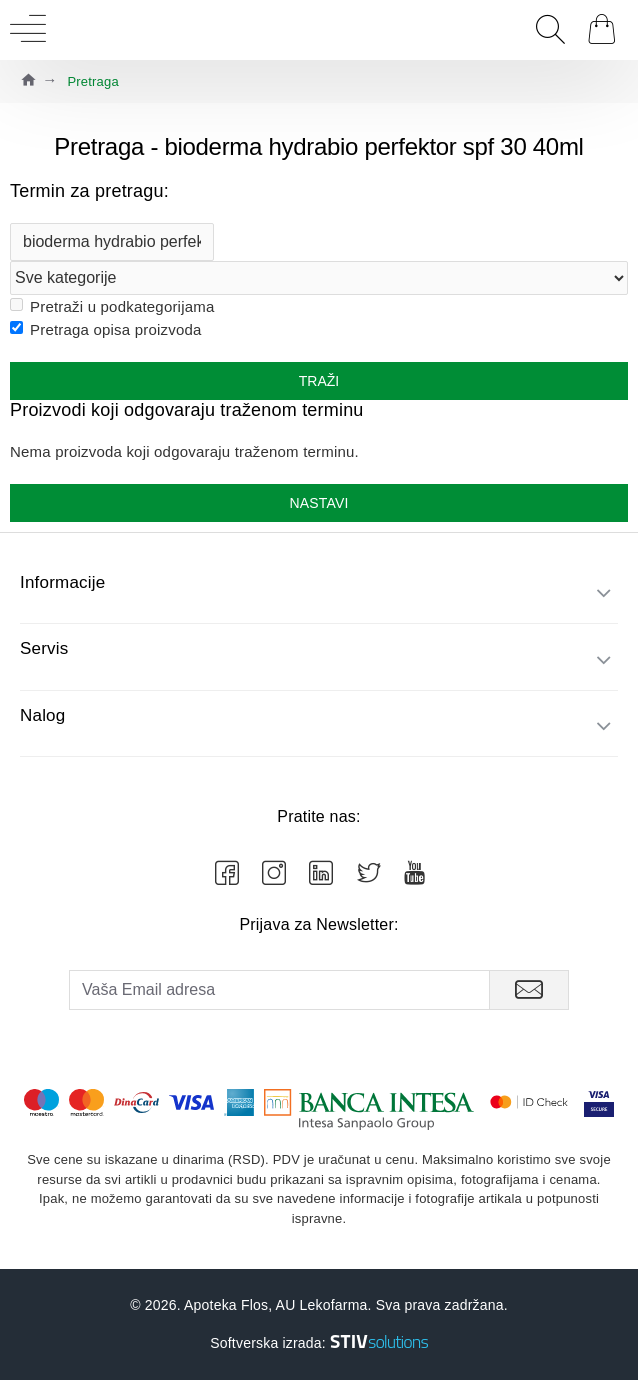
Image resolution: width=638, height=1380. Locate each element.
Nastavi (318, 503)
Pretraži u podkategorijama (112, 306)
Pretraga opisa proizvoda (106, 329)
